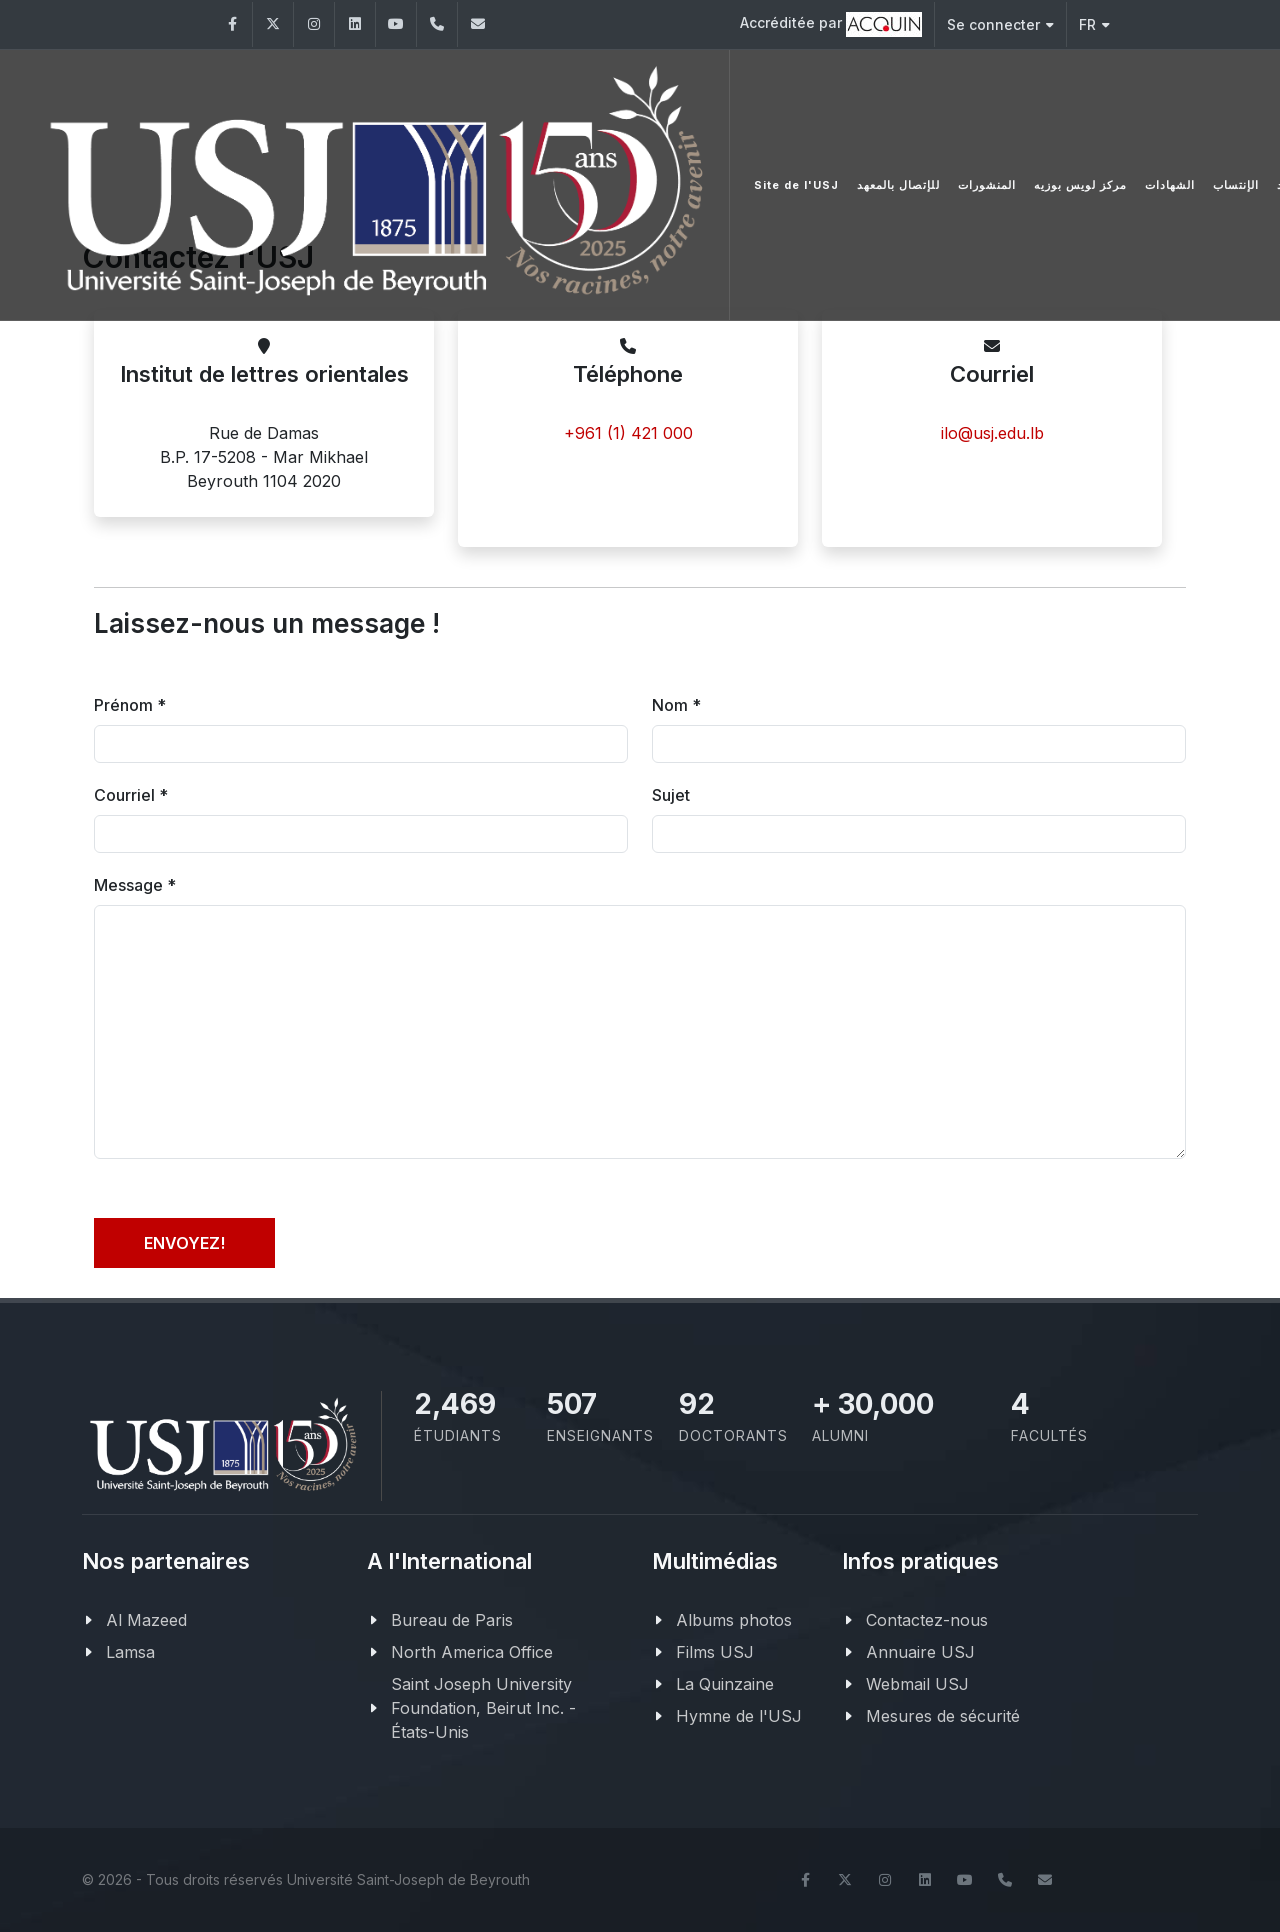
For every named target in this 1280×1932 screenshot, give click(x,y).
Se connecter (1000, 24)
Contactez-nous (927, 1620)
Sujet (671, 795)
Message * (135, 885)
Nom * (676, 705)
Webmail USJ (917, 1684)
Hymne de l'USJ (739, 1716)
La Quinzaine (725, 1684)
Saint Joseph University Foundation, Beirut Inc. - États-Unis (483, 1708)
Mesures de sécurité (943, 1716)
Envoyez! (184, 1243)
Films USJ (715, 1652)
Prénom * (130, 705)
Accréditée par (831, 24)
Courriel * (131, 795)
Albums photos (734, 1620)
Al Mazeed (146, 1620)
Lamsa (130, 1652)
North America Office (472, 1652)
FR (1094, 24)
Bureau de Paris (452, 1620)
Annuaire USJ (920, 1652)
